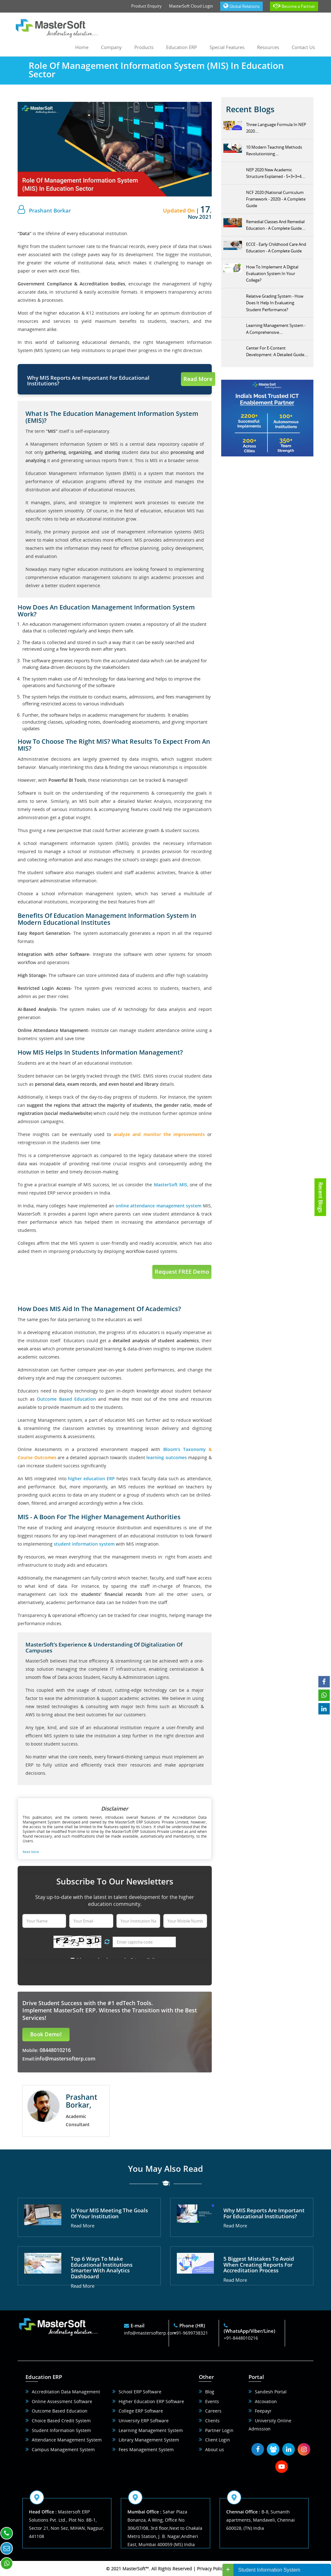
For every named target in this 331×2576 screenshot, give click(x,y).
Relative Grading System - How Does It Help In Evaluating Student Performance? (274, 302)
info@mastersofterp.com (65, 2058)
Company (111, 47)
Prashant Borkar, (81, 2101)
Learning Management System (151, 2430)
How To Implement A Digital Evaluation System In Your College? (272, 273)
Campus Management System (63, 2449)
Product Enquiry (146, 6)
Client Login (217, 2440)
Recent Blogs (320, 1197)
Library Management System (149, 2440)
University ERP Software (144, 2421)
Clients (212, 2421)
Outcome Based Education (59, 2411)
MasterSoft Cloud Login (191, 6)
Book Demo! (46, 2034)
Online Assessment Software (62, 2401)
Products (144, 47)
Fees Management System (146, 2449)
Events (212, 2401)
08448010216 (54, 2050)
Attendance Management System (67, 2440)
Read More (198, 379)
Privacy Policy (211, 2569)
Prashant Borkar (50, 210)
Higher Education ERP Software (151, 2401)
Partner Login (219, 2430)
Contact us (303, 47)
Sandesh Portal (271, 2392)
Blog (209, 2392)
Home (81, 47)
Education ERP (181, 47)
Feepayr (263, 2411)
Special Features (227, 47)
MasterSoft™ (135, 2569)
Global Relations (241, 6)
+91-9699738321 (191, 2333)
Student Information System (61, 2430)
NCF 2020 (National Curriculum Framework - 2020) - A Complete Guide (276, 199)
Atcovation (266, 2401)
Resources (268, 47)
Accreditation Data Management (66, 2392)
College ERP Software (141, 2411)
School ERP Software (140, 2392)
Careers (213, 2411)
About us (214, 2449)
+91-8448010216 (241, 2338)
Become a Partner (294, 6)
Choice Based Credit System (61, 2421)
